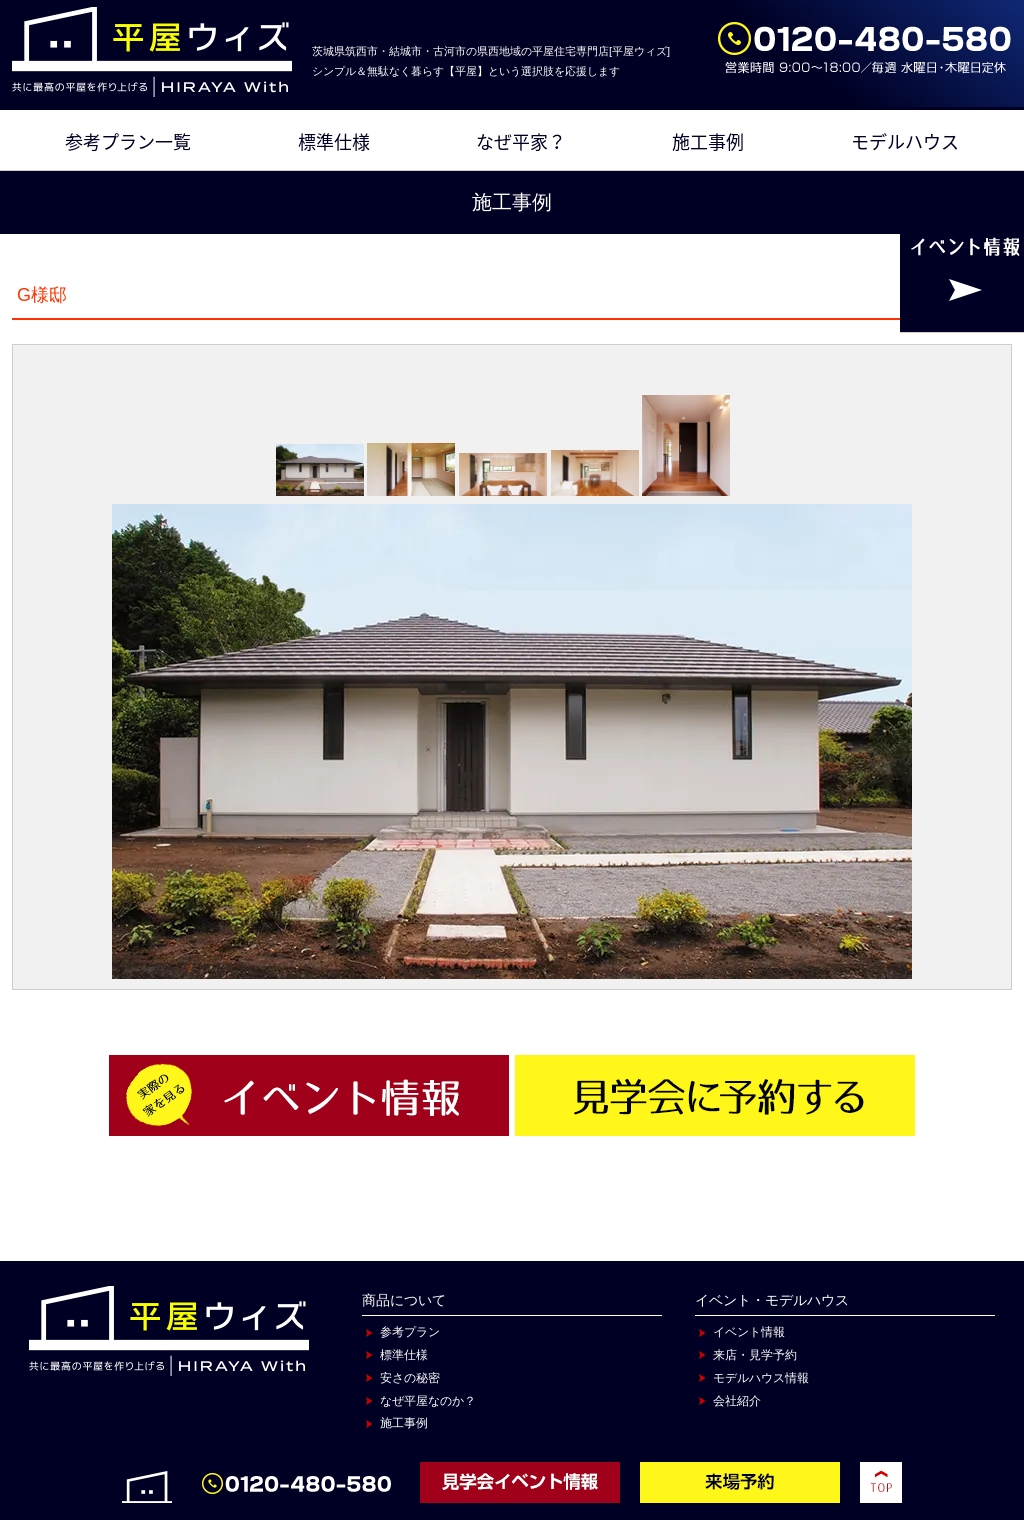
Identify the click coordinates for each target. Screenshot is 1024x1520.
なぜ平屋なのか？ (428, 1401)
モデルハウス (905, 141)
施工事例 (708, 141)
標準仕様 (334, 141)
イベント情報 (749, 1332)
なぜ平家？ (521, 141)
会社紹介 (737, 1401)
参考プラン (410, 1332)
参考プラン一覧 (128, 141)
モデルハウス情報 (761, 1378)
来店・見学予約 (755, 1355)
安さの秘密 (410, 1378)
